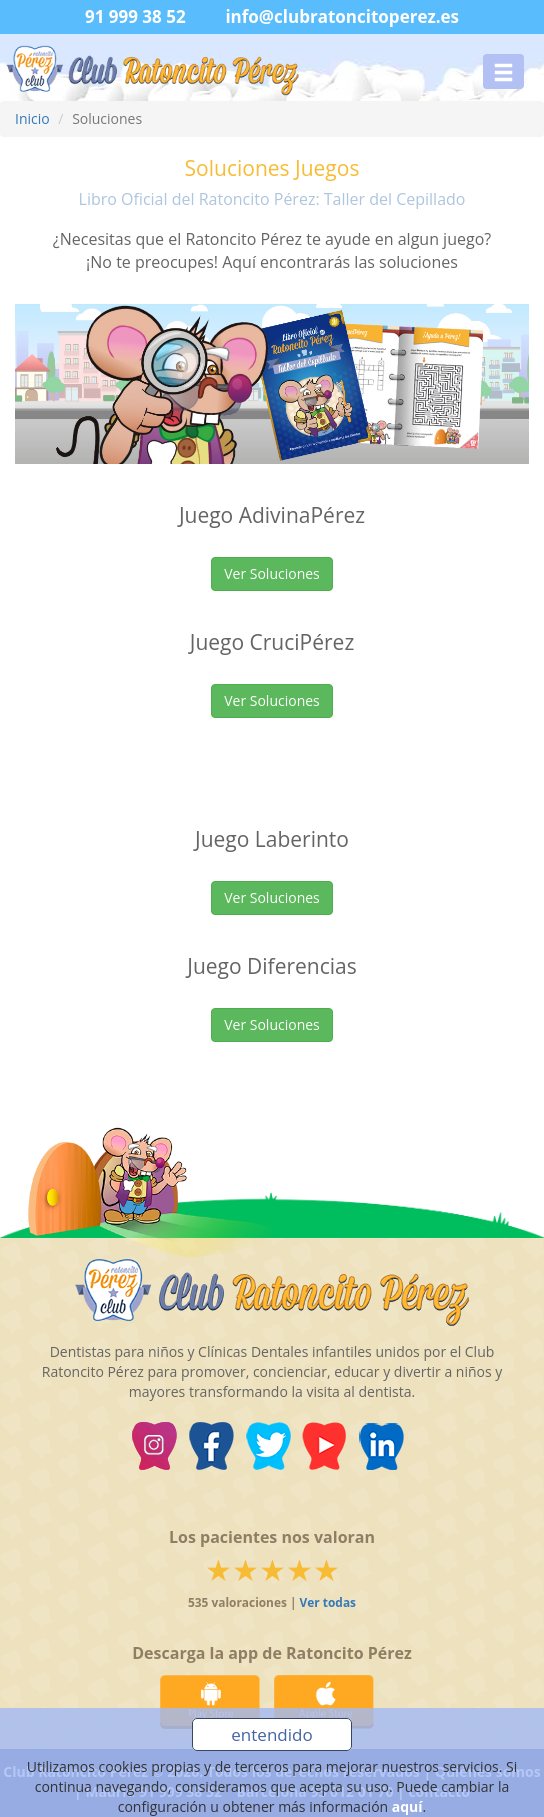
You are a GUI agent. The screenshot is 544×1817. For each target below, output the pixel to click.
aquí (407, 1806)
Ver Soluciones (272, 573)
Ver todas (328, 1602)
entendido (271, 1734)
